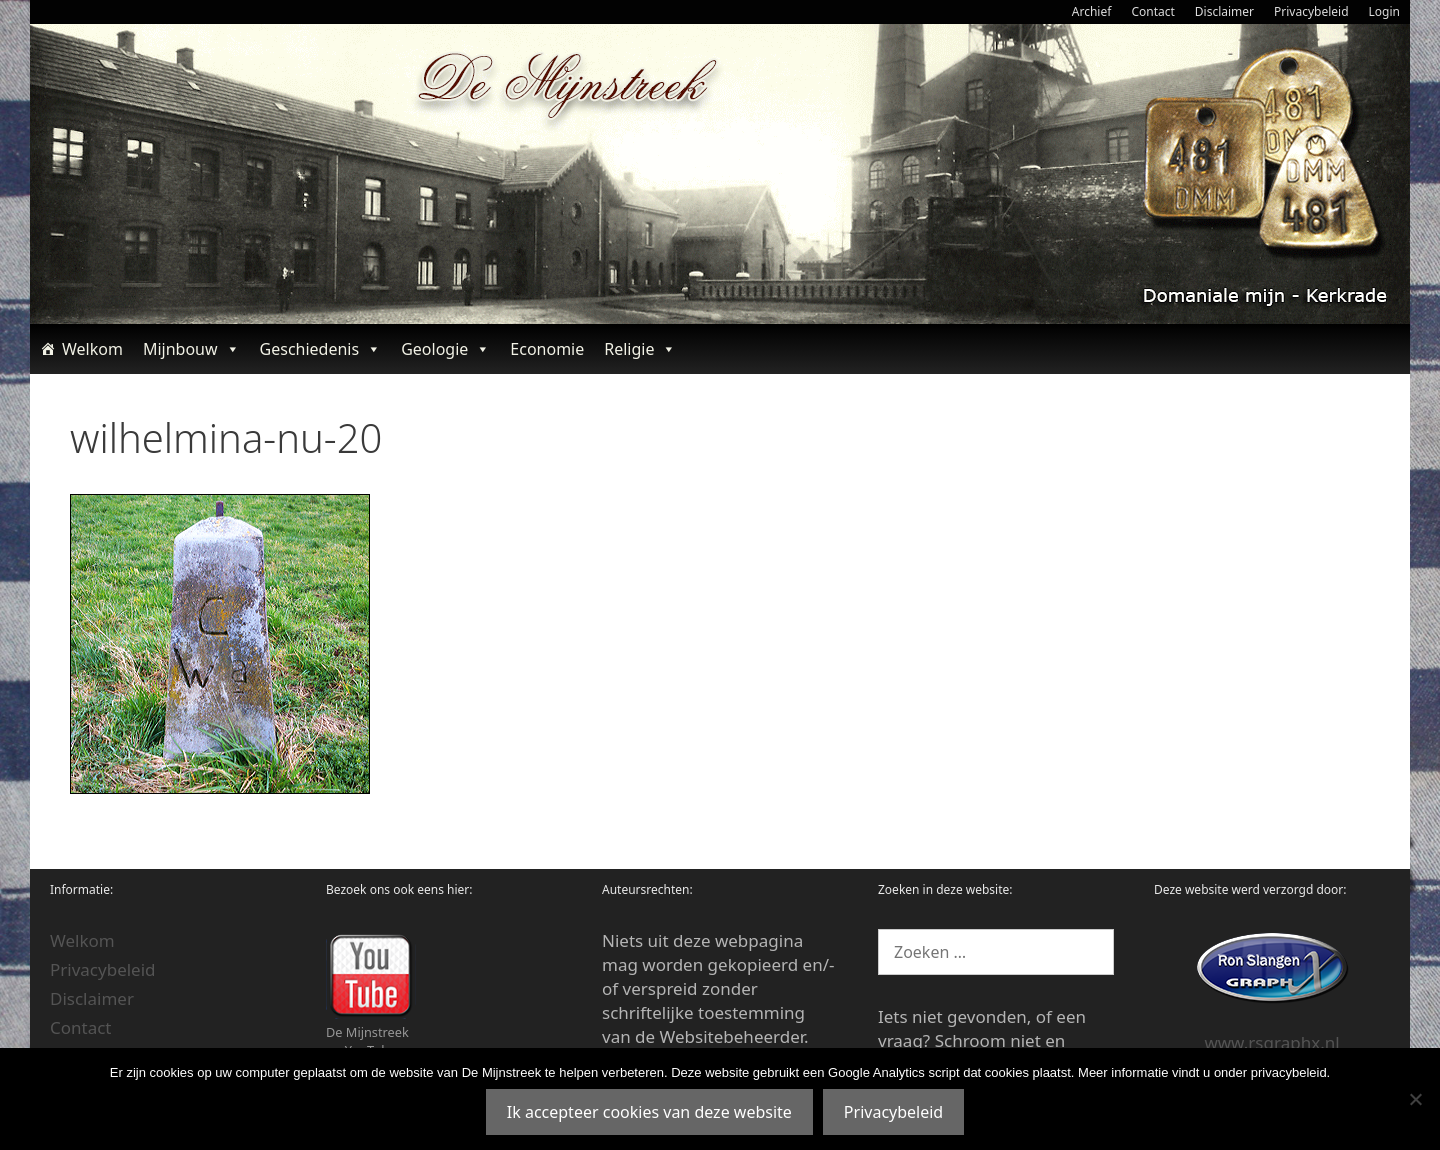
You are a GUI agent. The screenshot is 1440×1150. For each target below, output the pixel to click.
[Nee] (1415, 1099)
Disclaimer (1224, 11)
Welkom (92, 349)
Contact (1152, 11)
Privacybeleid (1311, 11)
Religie (640, 349)
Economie (547, 349)
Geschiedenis (321, 349)
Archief (1092, 11)
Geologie (445, 349)
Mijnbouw (191, 349)
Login (1384, 11)
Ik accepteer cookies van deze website (649, 1112)
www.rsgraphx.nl (1271, 1042)
